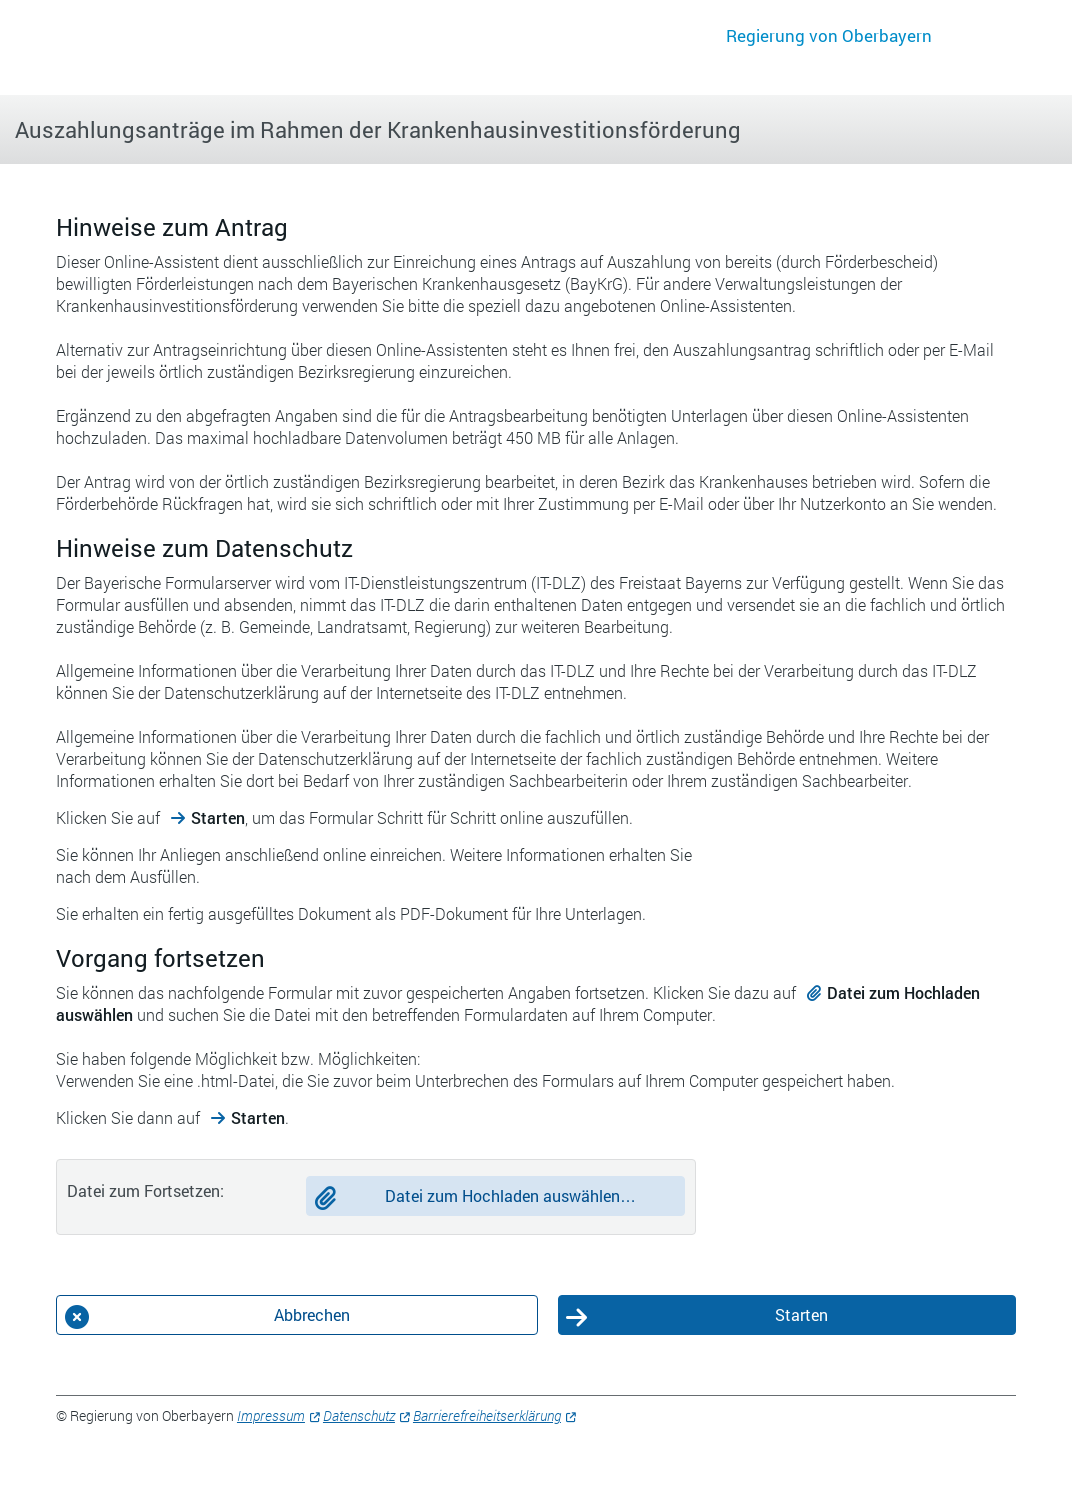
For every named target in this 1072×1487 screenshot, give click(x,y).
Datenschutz (359, 1415)
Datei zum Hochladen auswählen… (510, 1195)
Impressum (271, 1415)
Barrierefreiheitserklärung (487, 1415)
